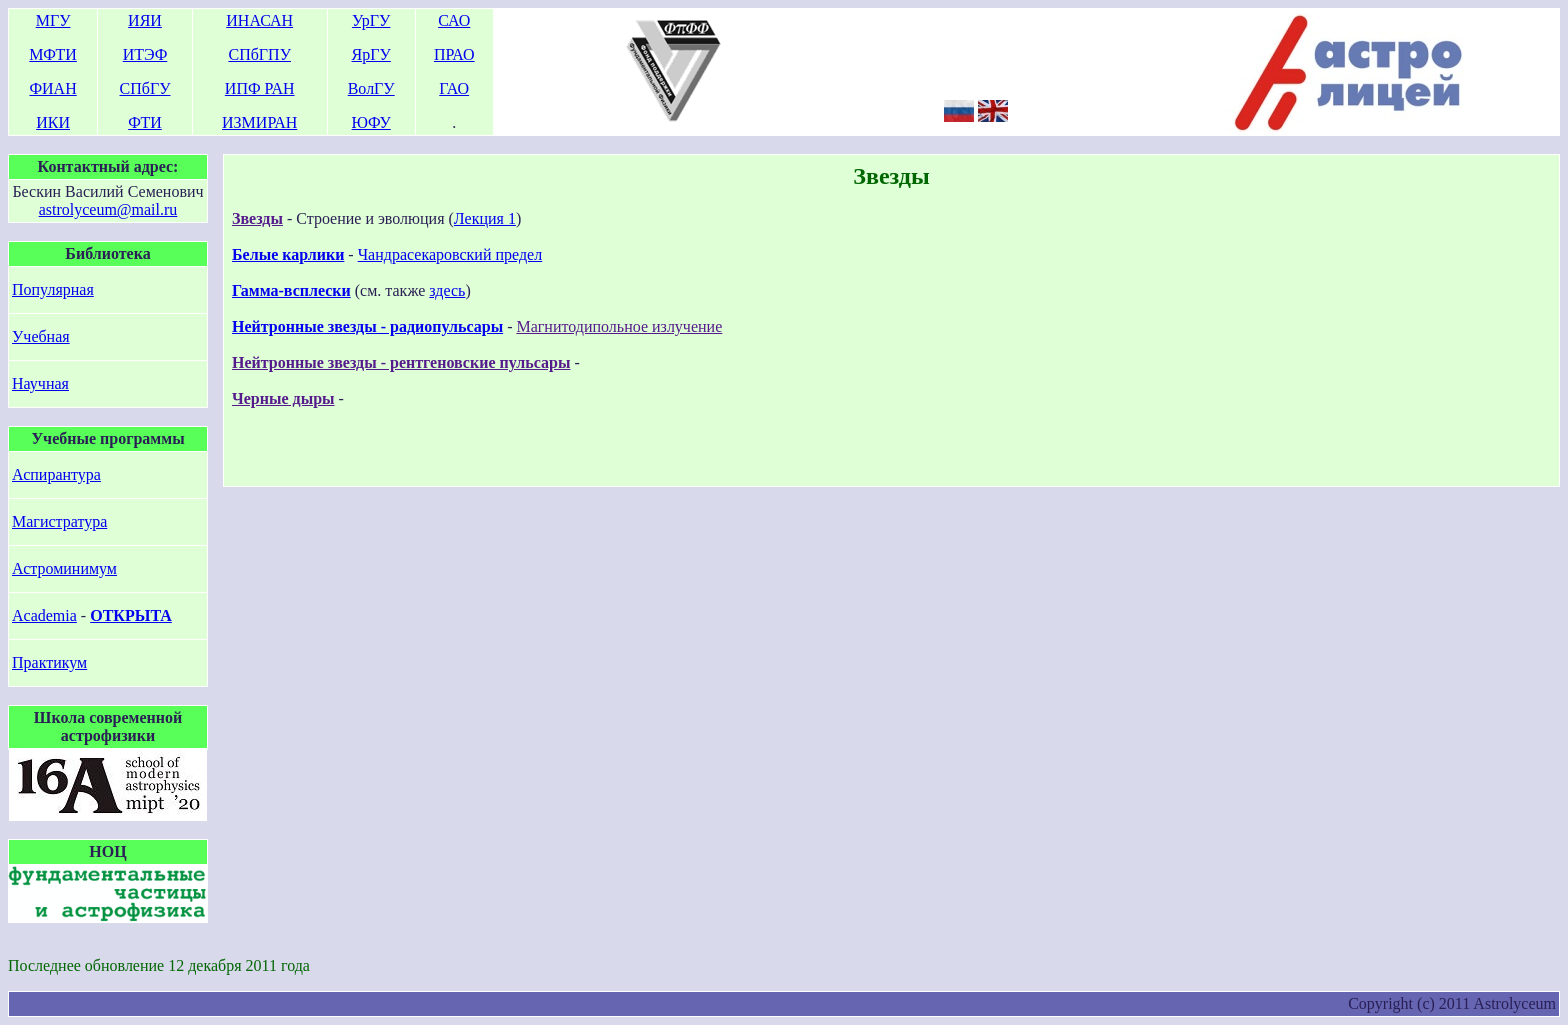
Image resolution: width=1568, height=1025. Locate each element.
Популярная (53, 289)
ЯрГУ (371, 54)
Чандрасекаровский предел (450, 254)
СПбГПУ (259, 54)
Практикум (49, 662)
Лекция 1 (485, 218)
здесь (447, 290)
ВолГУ (371, 88)
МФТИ (53, 54)
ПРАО (454, 54)
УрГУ (371, 20)
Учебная (41, 336)
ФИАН (52, 88)
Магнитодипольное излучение (619, 326)
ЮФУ (371, 122)
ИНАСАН (259, 20)
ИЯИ (145, 20)
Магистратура (59, 521)
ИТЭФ (145, 54)
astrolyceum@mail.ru (108, 209)
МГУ (53, 20)
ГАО (454, 88)
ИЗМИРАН (259, 122)
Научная (40, 383)
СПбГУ (145, 88)
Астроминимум (64, 568)
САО (454, 20)
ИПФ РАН (260, 88)
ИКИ (53, 122)
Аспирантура (56, 474)
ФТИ (145, 122)
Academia (44, 615)
